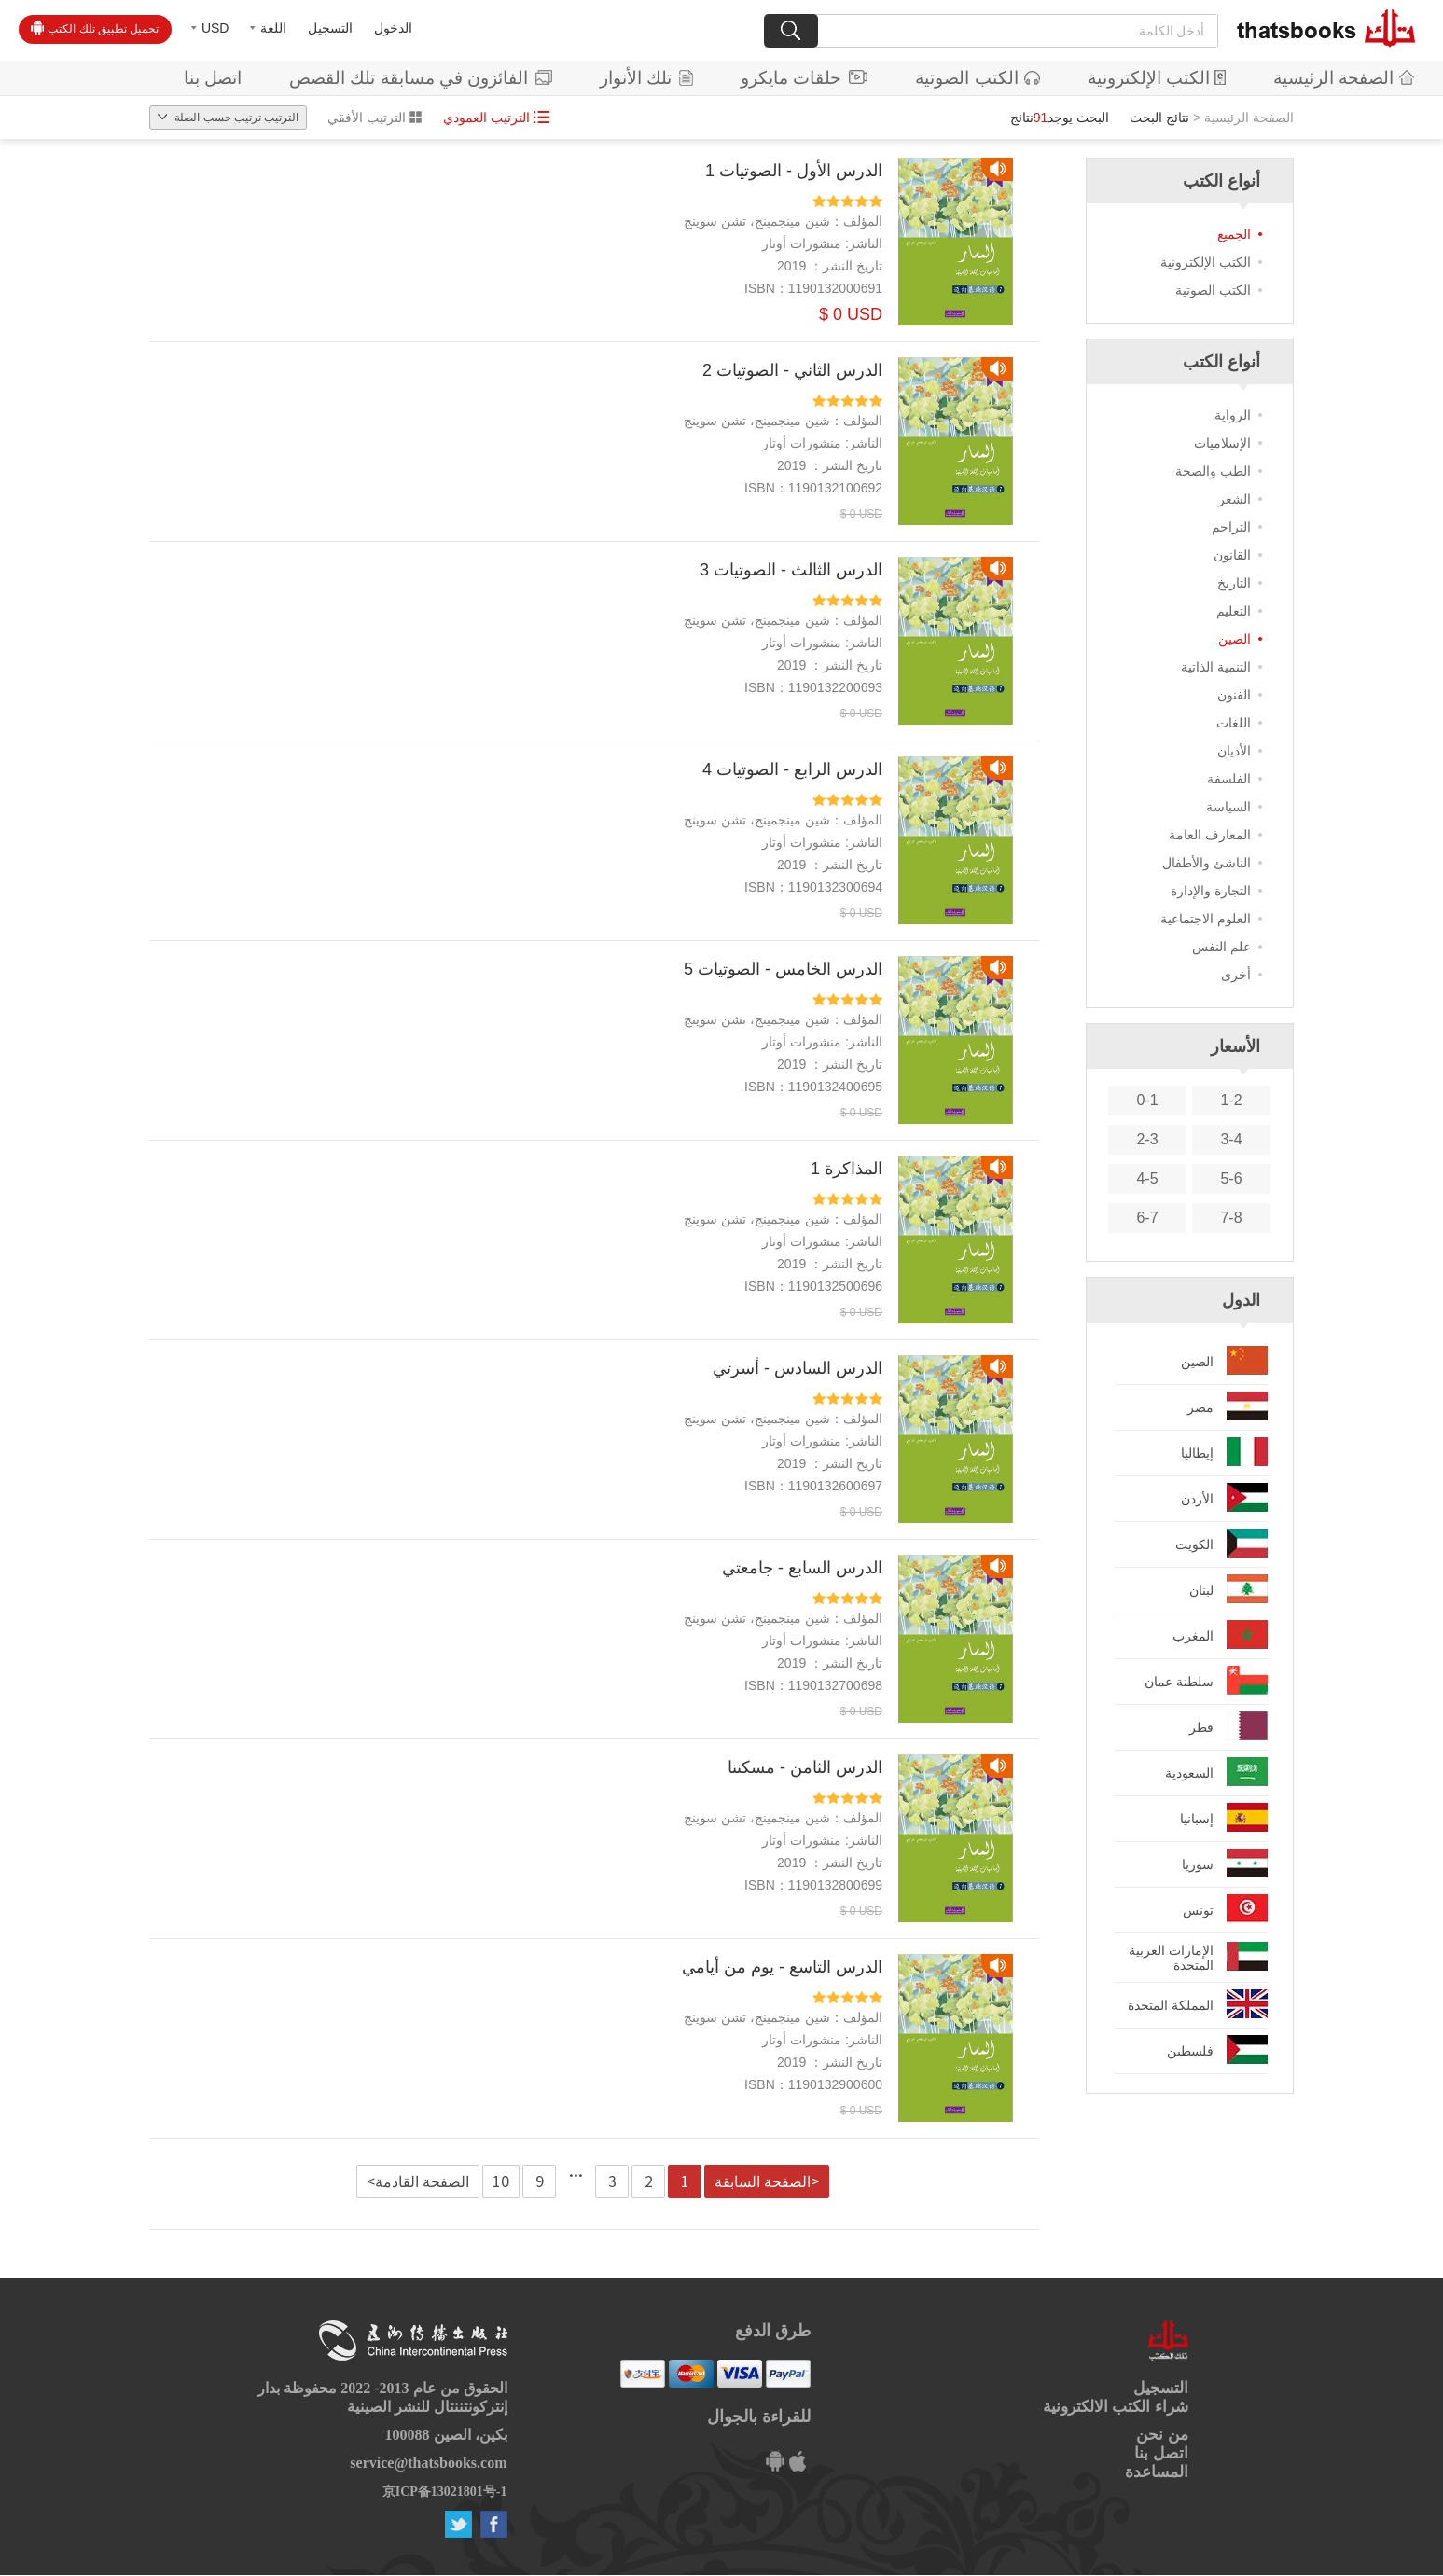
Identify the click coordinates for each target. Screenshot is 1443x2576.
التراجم (1231, 526)
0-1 (1147, 1100)
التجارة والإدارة (1211, 890)
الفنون (1234, 694)
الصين (1234, 638)
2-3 (1147, 1139)
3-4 (1231, 1139)
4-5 (1147, 1178)
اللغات (1233, 722)
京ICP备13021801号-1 (444, 2492)
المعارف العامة (1210, 834)
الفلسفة (1229, 778)
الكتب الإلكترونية (1157, 78)
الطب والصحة (1213, 471)
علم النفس (1221, 946)
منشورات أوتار (801, 243)
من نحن (1161, 2435)
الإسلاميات (1222, 443)
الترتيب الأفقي (374, 117)
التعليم (1233, 610)
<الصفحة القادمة (418, 2181)
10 (501, 2181)
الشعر (1234, 499)
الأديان (1234, 750)
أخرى (1236, 974)
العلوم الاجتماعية (1205, 918)
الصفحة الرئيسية (1343, 78)
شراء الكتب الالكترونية (1115, 2407)
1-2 (1231, 1100)
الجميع (1234, 234)
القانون (1232, 554)
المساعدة (1156, 2472)
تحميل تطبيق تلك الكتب (95, 28)
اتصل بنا (213, 78)
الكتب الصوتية (977, 78)
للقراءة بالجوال (759, 2416)
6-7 (1147, 1218)
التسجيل (330, 28)
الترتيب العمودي (496, 117)
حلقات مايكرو (804, 78)
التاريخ (1234, 582)
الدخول (393, 28)
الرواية (1232, 415)
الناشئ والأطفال (1206, 862)
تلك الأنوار (646, 78)
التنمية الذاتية (1216, 666)
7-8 (1231, 1218)
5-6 (1231, 1178)
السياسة (1228, 806)
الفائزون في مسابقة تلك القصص (420, 78)
